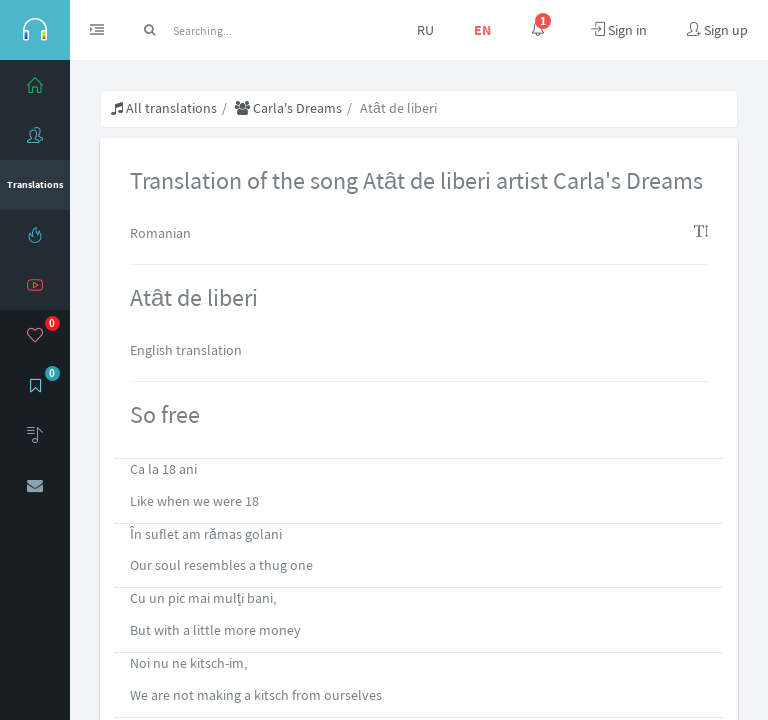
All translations (164, 108)
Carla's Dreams (288, 108)
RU (425, 30)
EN (482, 30)
